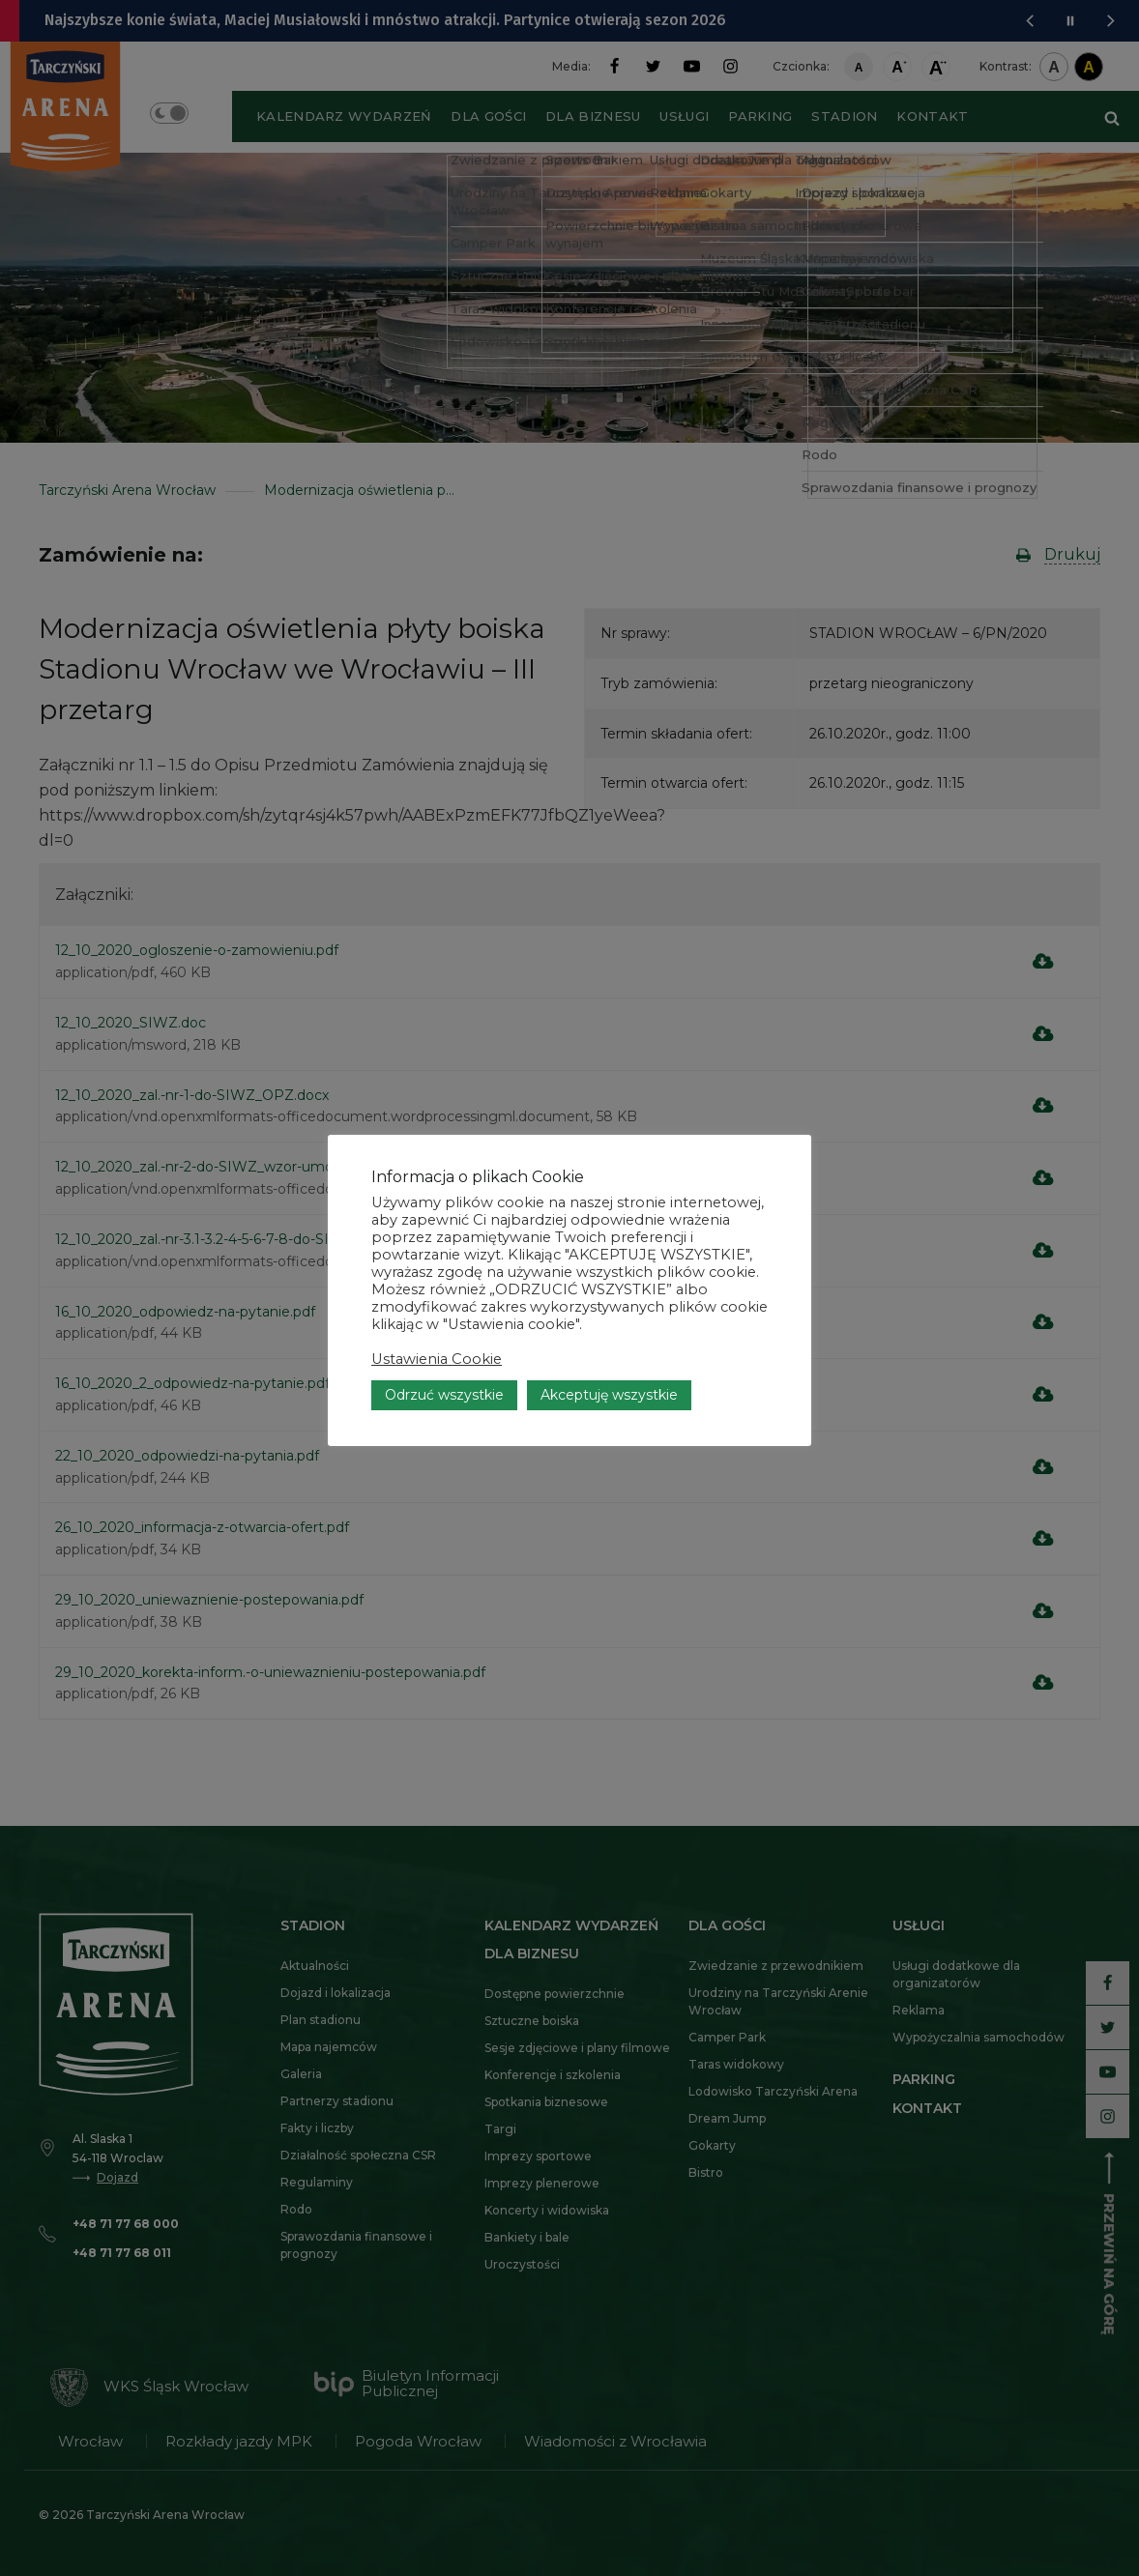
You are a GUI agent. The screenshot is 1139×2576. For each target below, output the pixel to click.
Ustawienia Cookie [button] (436, 1362)
